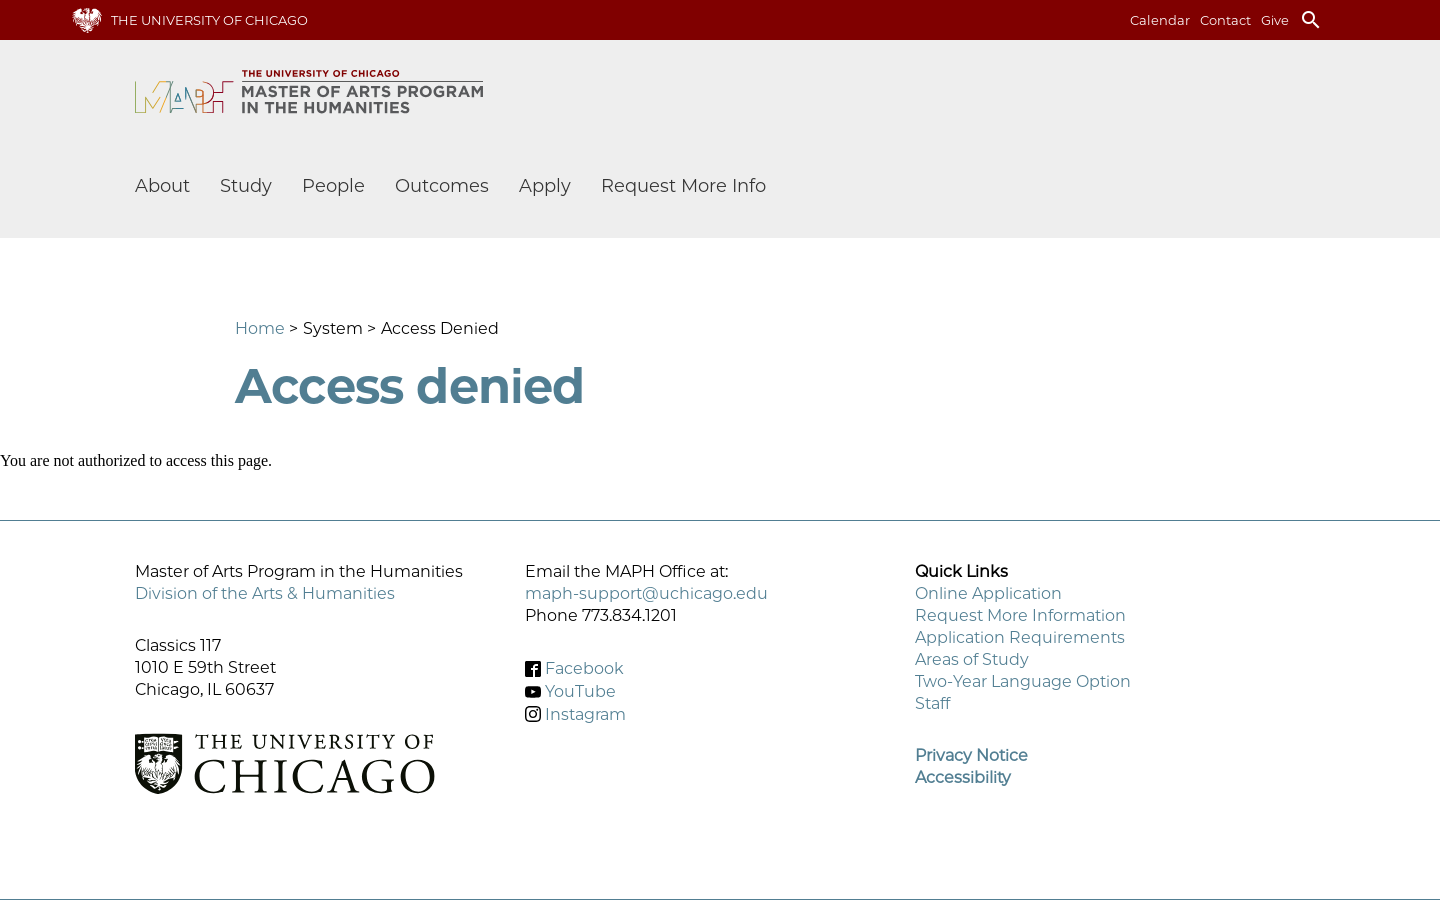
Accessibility (963, 777)
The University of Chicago (209, 20)
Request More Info (683, 186)
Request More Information (1020, 615)
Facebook (584, 668)
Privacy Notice (971, 755)
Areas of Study (972, 659)
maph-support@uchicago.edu (646, 593)
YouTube (580, 691)
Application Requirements (1020, 637)
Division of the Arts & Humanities (265, 593)
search (1311, 20)
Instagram (585, 713)
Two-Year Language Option (1023, 681)
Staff (932, 703)
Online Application (988, 593)
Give (1275, 20)
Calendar (1160, 20)
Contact (1225, 20)
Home (260, 328)
